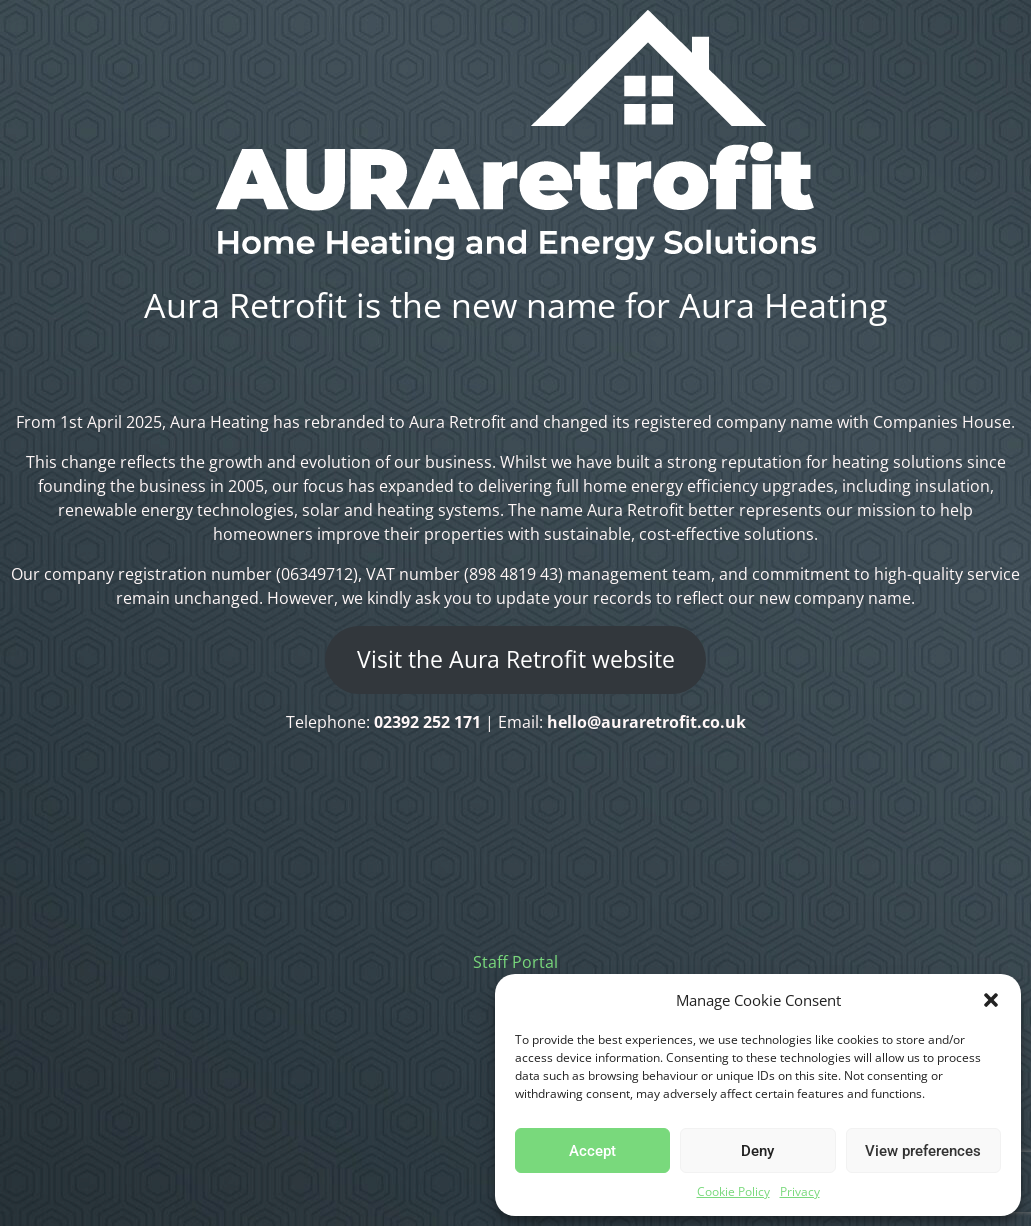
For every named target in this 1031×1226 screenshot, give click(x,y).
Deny (757, 1151)
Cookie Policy (733, 1191)
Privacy (800, 1191)
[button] (991, 1000)
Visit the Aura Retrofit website (516, 659)
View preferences (923, 1151)
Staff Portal (515, 962)
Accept (592, 1151)
